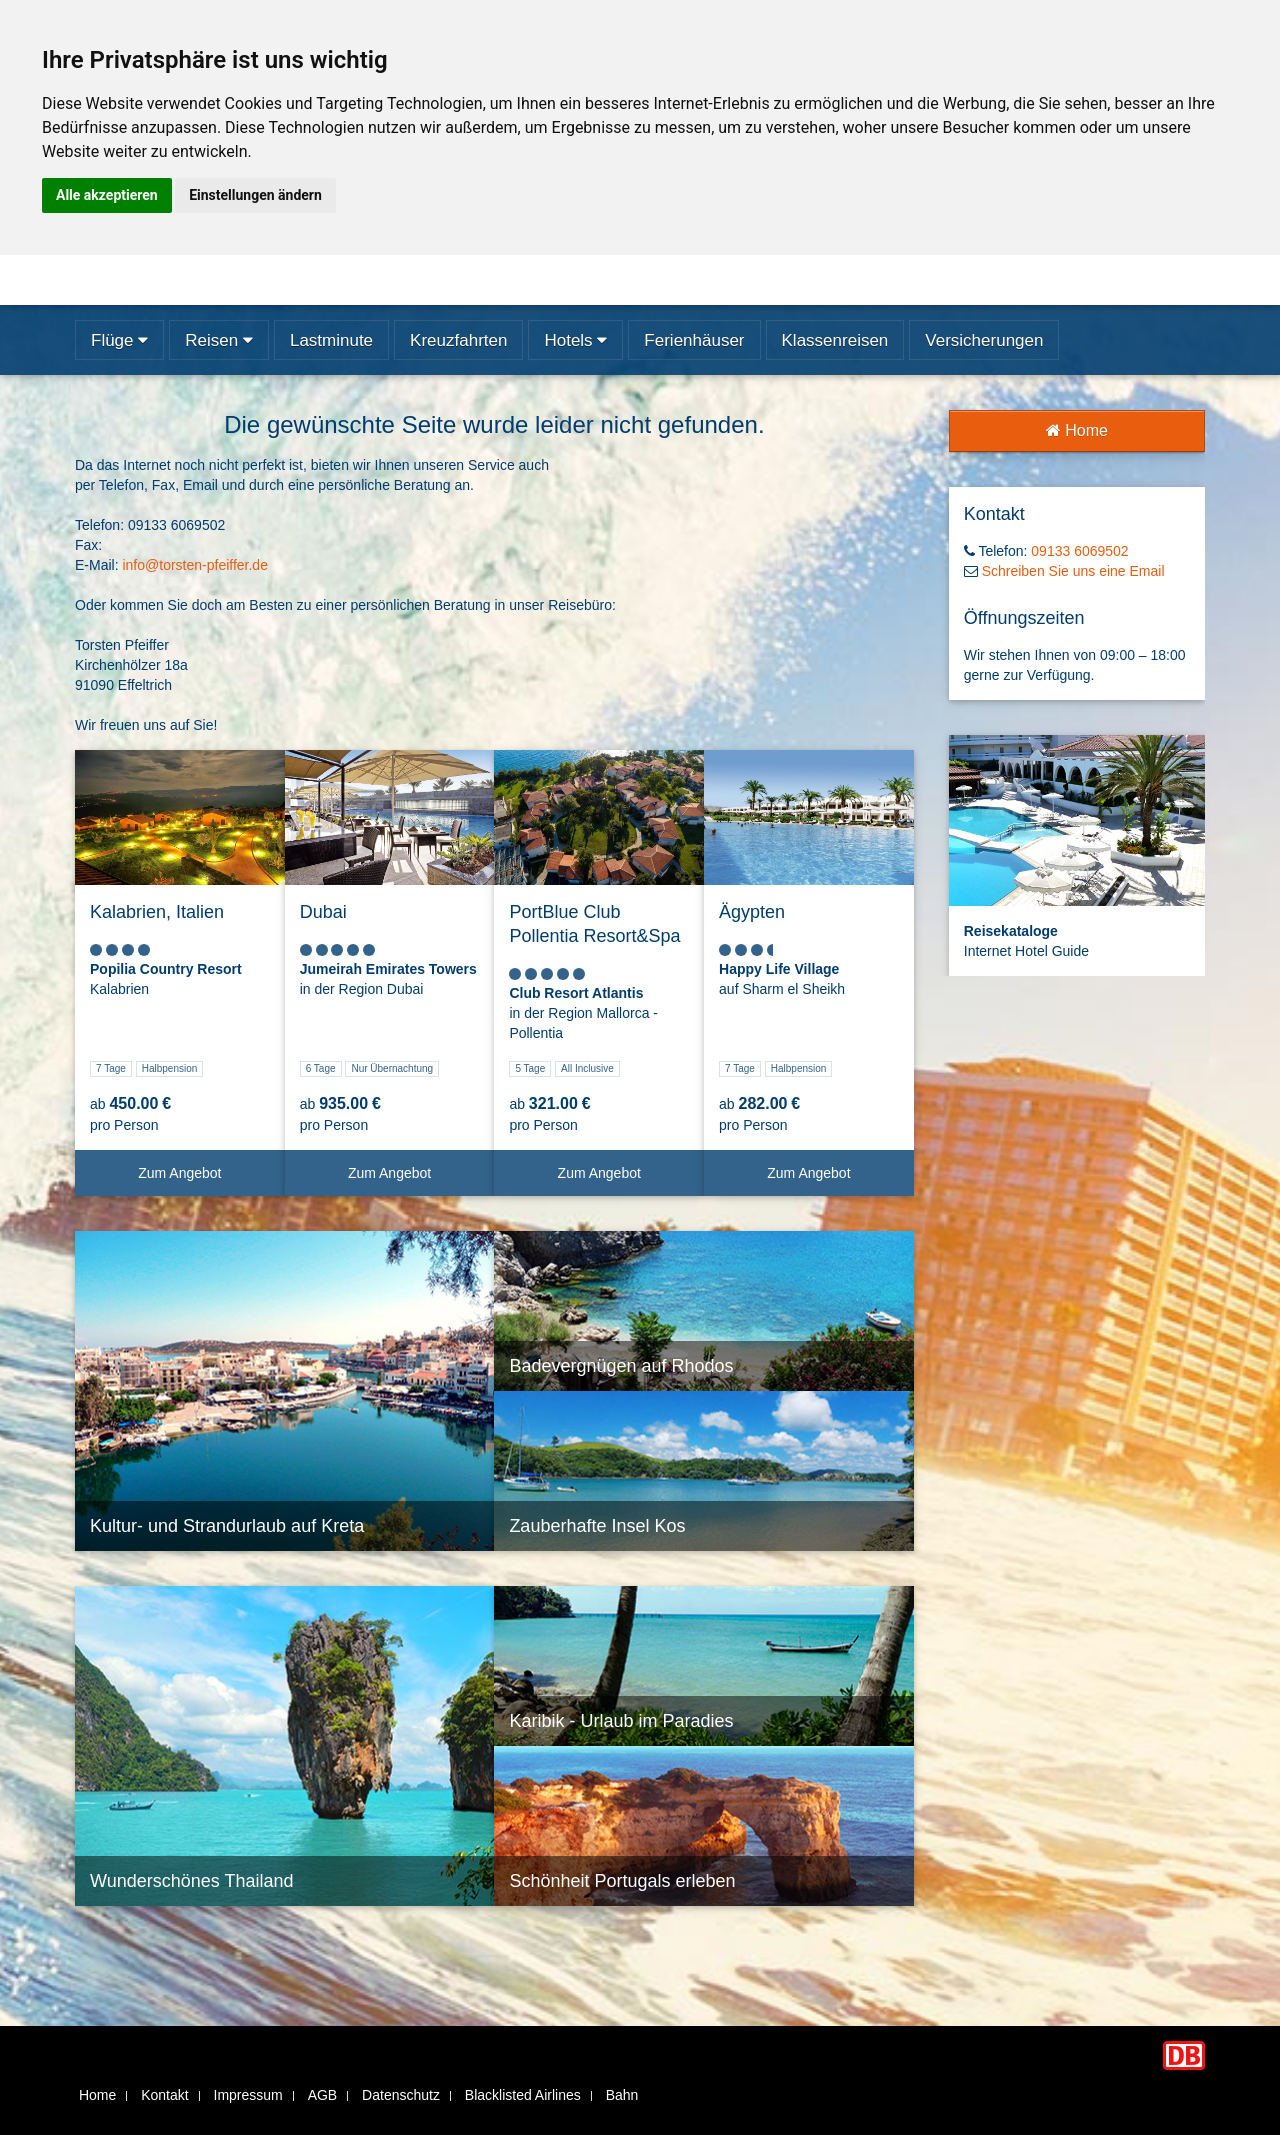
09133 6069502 (1079, 551)
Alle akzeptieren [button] (107, 195)
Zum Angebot (203, 1180)
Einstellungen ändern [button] (255, 195)
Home (1077, 430)
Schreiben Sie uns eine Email (1073, 571)
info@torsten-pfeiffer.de (194, 565)
